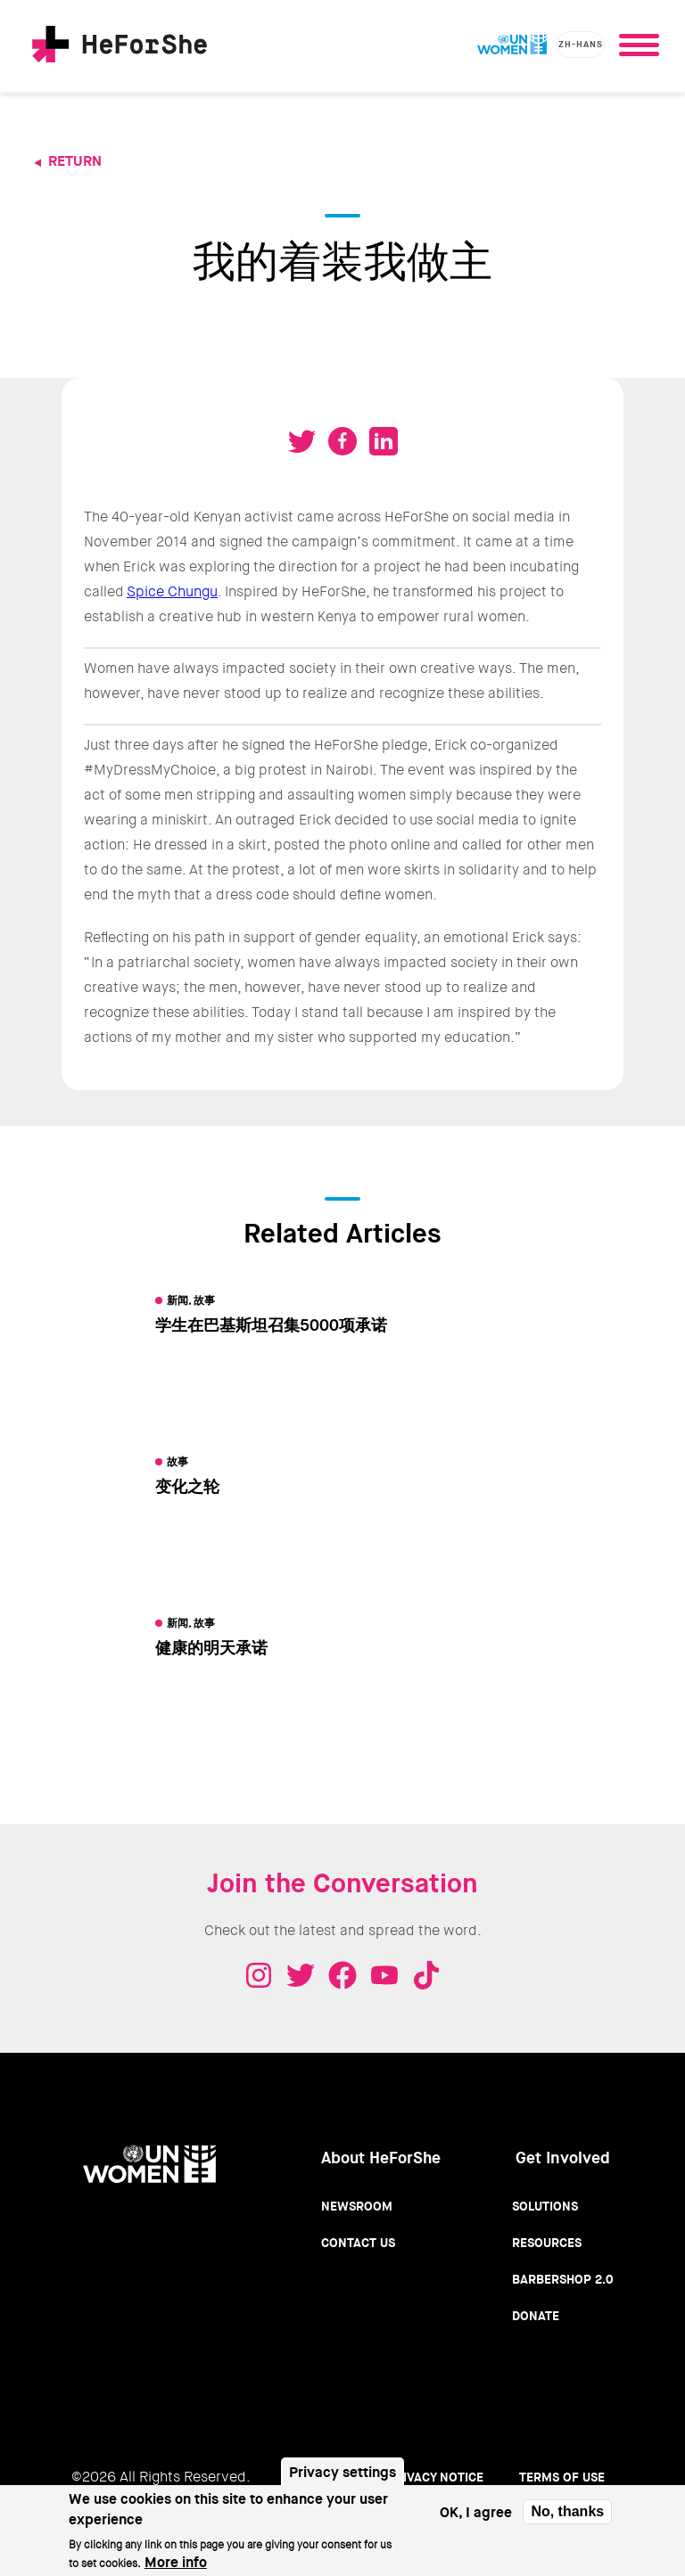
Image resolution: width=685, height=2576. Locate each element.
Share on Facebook (342, 441)
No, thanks (567, 2516)
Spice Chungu (172, 591)
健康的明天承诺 (211, 1648)
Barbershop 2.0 (563, 2279)
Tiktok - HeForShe (426, 1975)
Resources (547, 2243)
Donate (535, 2316)
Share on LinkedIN (383, 441)
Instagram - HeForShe (258, 1975)
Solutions (545, 2206)
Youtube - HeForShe (384, 1975)
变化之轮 (187, 1486)
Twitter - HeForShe (300, 1975)
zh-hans (580, 44)
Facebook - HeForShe (342, 1975)
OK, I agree (476, 2517)
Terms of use (562, 2477)
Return (75, 161)
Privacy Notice (435, 2477)
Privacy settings (342, 2477)
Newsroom (356, 2206)
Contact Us (358, 2243)
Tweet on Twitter (301, 441)
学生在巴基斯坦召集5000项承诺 (271, 1325)
